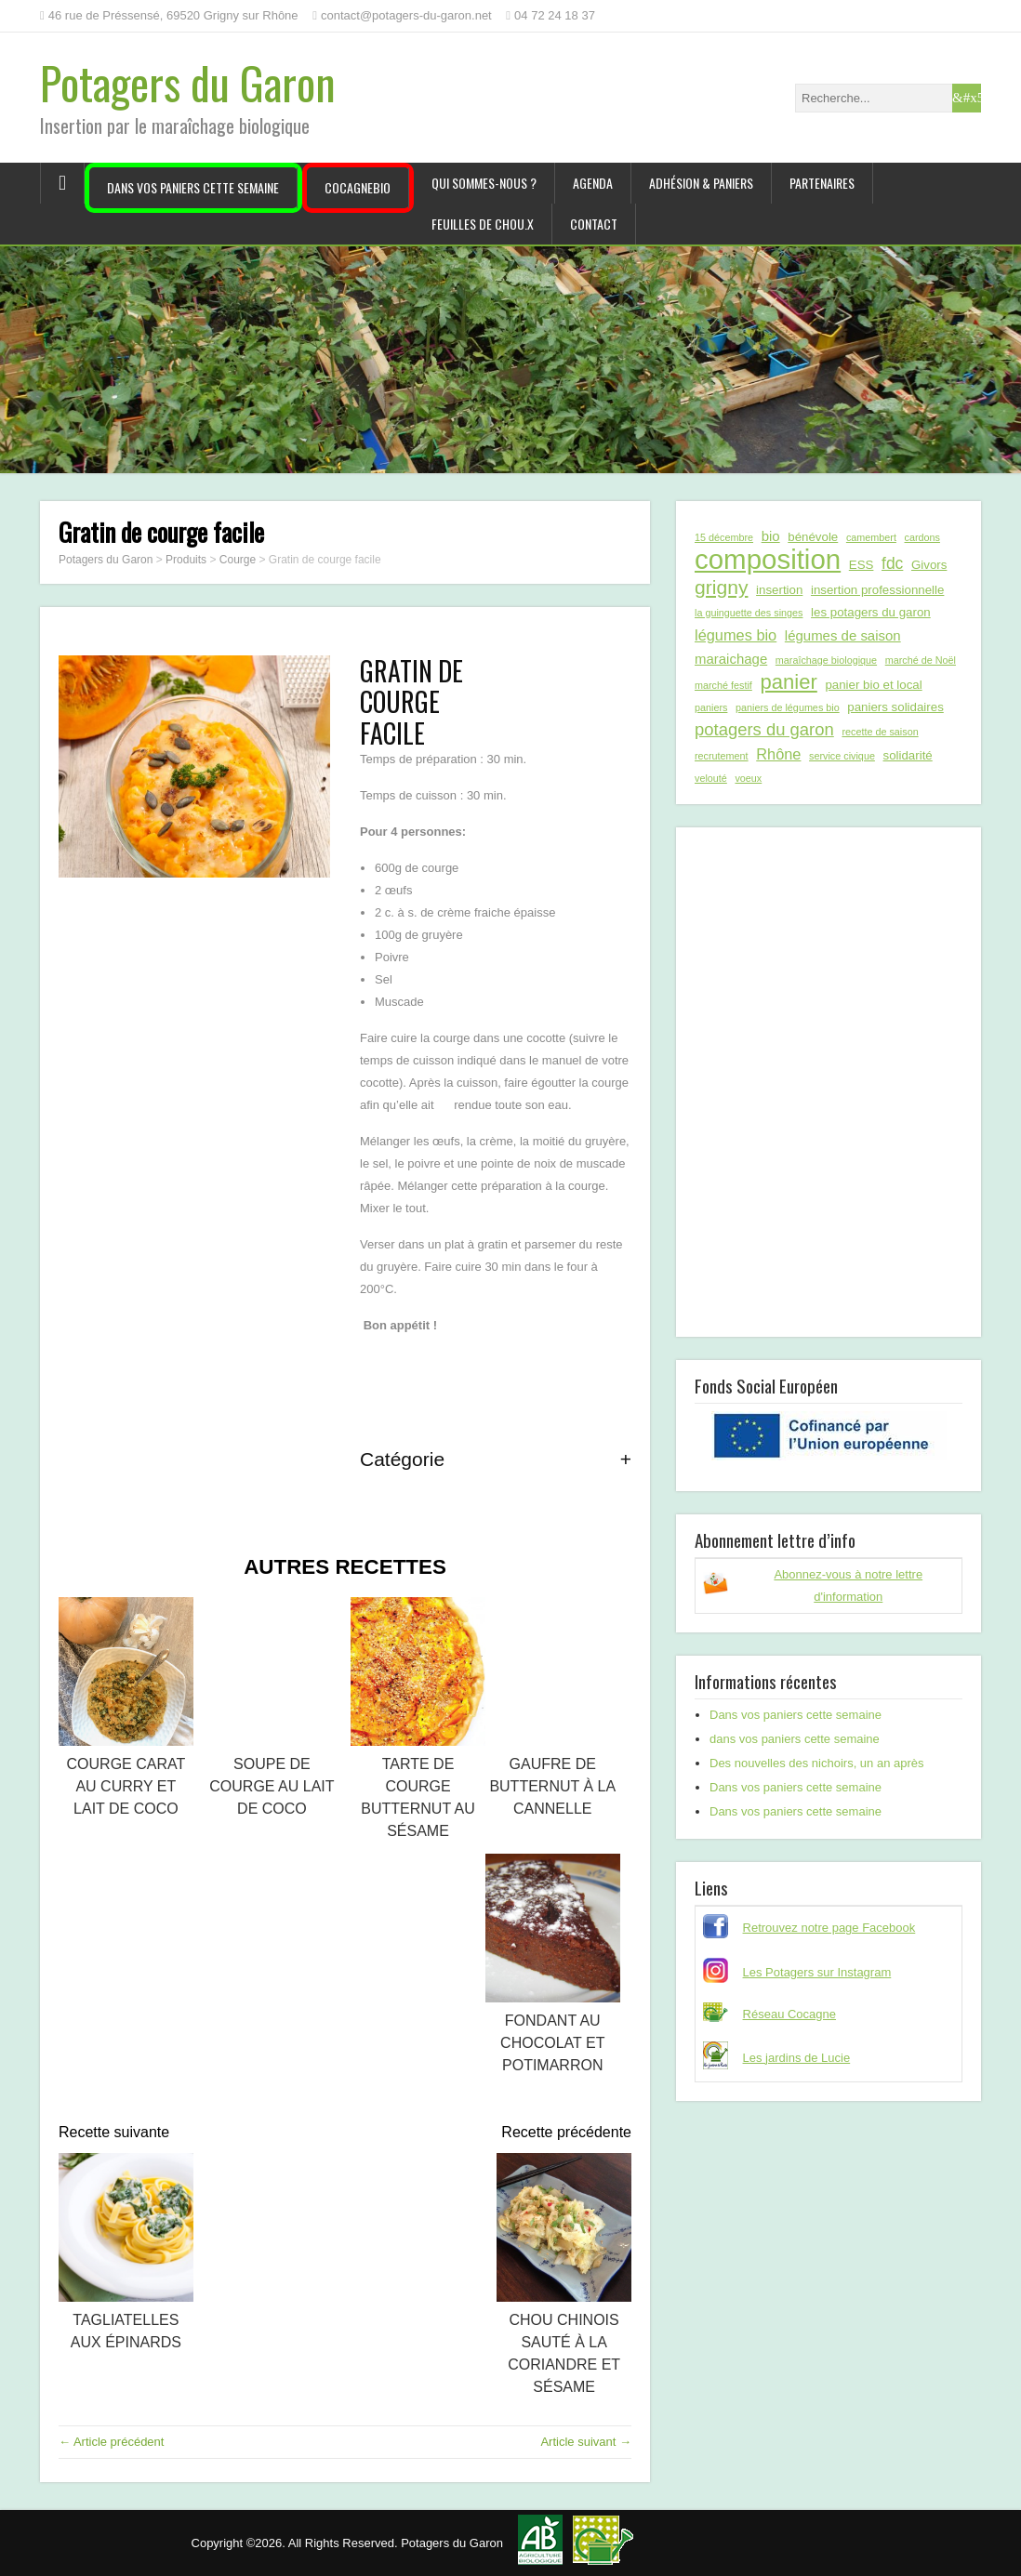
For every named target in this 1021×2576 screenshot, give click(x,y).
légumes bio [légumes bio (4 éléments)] (735, 635)
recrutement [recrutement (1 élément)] (722, 755)
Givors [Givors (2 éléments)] (929, 565)
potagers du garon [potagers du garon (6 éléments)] (764, 729)
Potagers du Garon (188, 82)
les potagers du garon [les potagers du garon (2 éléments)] (871, 612)
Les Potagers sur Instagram (817, 1972)
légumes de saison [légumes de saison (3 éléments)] (843, 635)
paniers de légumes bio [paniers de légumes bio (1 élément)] (788, 707)
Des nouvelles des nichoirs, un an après (816, 1763)
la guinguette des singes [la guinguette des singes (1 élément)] (748, 612)
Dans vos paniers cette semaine (193, 187)
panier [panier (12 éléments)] (788, 682)
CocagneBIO (358, 187)
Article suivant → (585, 2442)
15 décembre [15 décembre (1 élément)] (724, 537)
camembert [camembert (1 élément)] (871, 537)
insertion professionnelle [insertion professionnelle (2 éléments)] (877, 590)
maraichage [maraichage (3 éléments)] (731, 659)
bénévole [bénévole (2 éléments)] (813, 537)
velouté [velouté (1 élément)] (711, 778)
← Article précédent (111, 2442)
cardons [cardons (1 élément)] (922, 537)
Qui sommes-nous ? (484, 182)
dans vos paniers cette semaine (794, 1739)
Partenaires (822, 182)
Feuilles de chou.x (482, 223)
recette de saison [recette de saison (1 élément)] (880, 731)
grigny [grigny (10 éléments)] (721, 587)
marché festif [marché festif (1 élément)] (723, 685)
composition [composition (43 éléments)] (768, 559)
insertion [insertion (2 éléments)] (779, 590)
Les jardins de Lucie (797, 2058)
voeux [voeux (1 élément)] (748, 778)
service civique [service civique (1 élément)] (842, 755)
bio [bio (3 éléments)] (771, 536)
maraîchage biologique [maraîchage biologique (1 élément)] (826, 660)
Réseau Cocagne (789, 2014)
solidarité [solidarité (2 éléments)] (908, 755)
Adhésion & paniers (701, 182)
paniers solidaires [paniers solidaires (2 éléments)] (895, 707)
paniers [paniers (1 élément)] (711, 707)
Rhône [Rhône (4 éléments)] (778, 754)
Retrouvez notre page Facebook (829, 1928)
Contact (593, 223)
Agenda (593, 182)
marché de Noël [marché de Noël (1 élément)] (920, 660)
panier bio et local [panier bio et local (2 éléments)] (873, 685)
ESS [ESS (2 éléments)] (861, 565)
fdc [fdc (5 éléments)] (892, 563)
